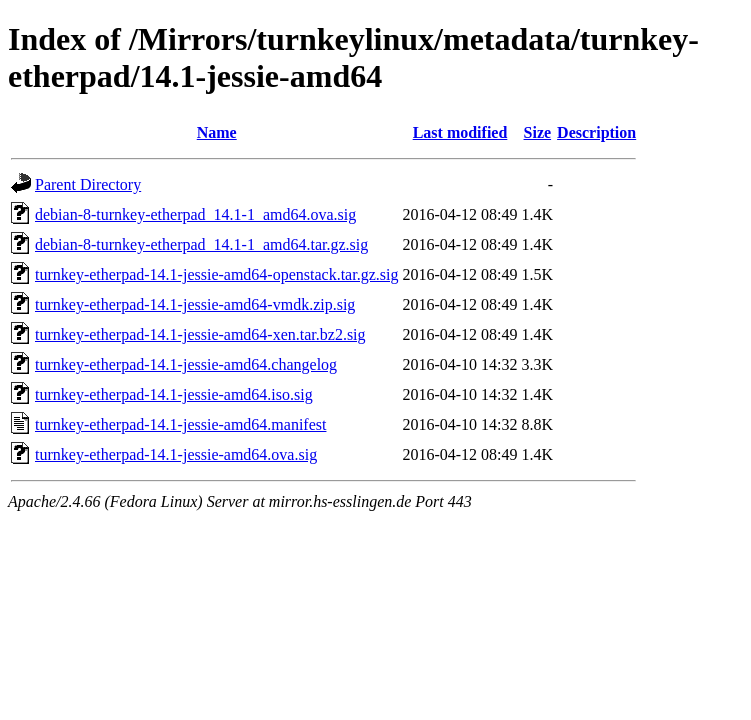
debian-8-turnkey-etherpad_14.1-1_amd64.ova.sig (195, 214)
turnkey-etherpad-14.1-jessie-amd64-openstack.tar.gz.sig (216, 274)
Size (538, 132)
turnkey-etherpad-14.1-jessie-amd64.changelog (186, 364)
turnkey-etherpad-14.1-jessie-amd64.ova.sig (176, 454)
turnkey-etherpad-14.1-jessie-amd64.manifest (180, 424)
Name (217, 132)
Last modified (460, 132)
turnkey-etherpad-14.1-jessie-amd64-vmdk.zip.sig (195, 304)
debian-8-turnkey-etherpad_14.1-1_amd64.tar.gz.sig (201, 244)
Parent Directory (88, 184)
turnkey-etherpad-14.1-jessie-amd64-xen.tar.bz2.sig (200, 334)
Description (596, 132)
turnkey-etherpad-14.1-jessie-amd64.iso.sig (174, 394)
